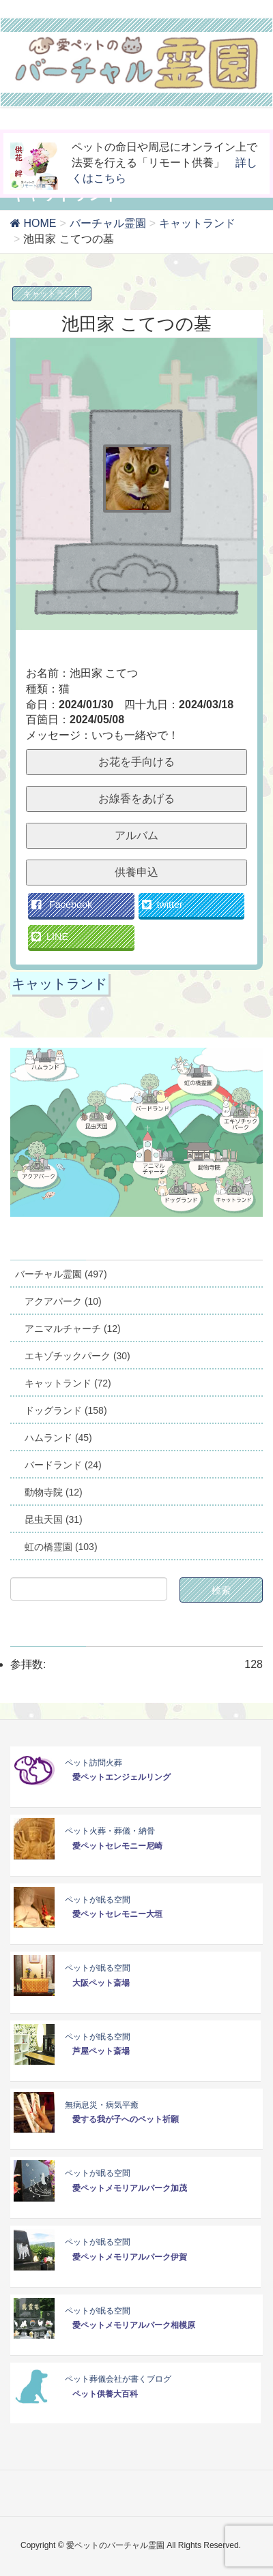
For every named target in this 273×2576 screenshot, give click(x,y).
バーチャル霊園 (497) (61, 1274)
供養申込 (136, 872)
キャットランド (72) (68, 1383)
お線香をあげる (136, 798)
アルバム (136, 835)
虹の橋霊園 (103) (61, 1546)
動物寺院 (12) (54, 1492)
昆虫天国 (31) (54, 1519)
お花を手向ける (136, 762)
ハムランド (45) (58, 1437)
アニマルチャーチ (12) (73, 1328)
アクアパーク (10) (63, 1301)
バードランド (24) (63, 1464)
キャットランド (52, 294)
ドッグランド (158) (66, 1410)
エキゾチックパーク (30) (77, 1355)
